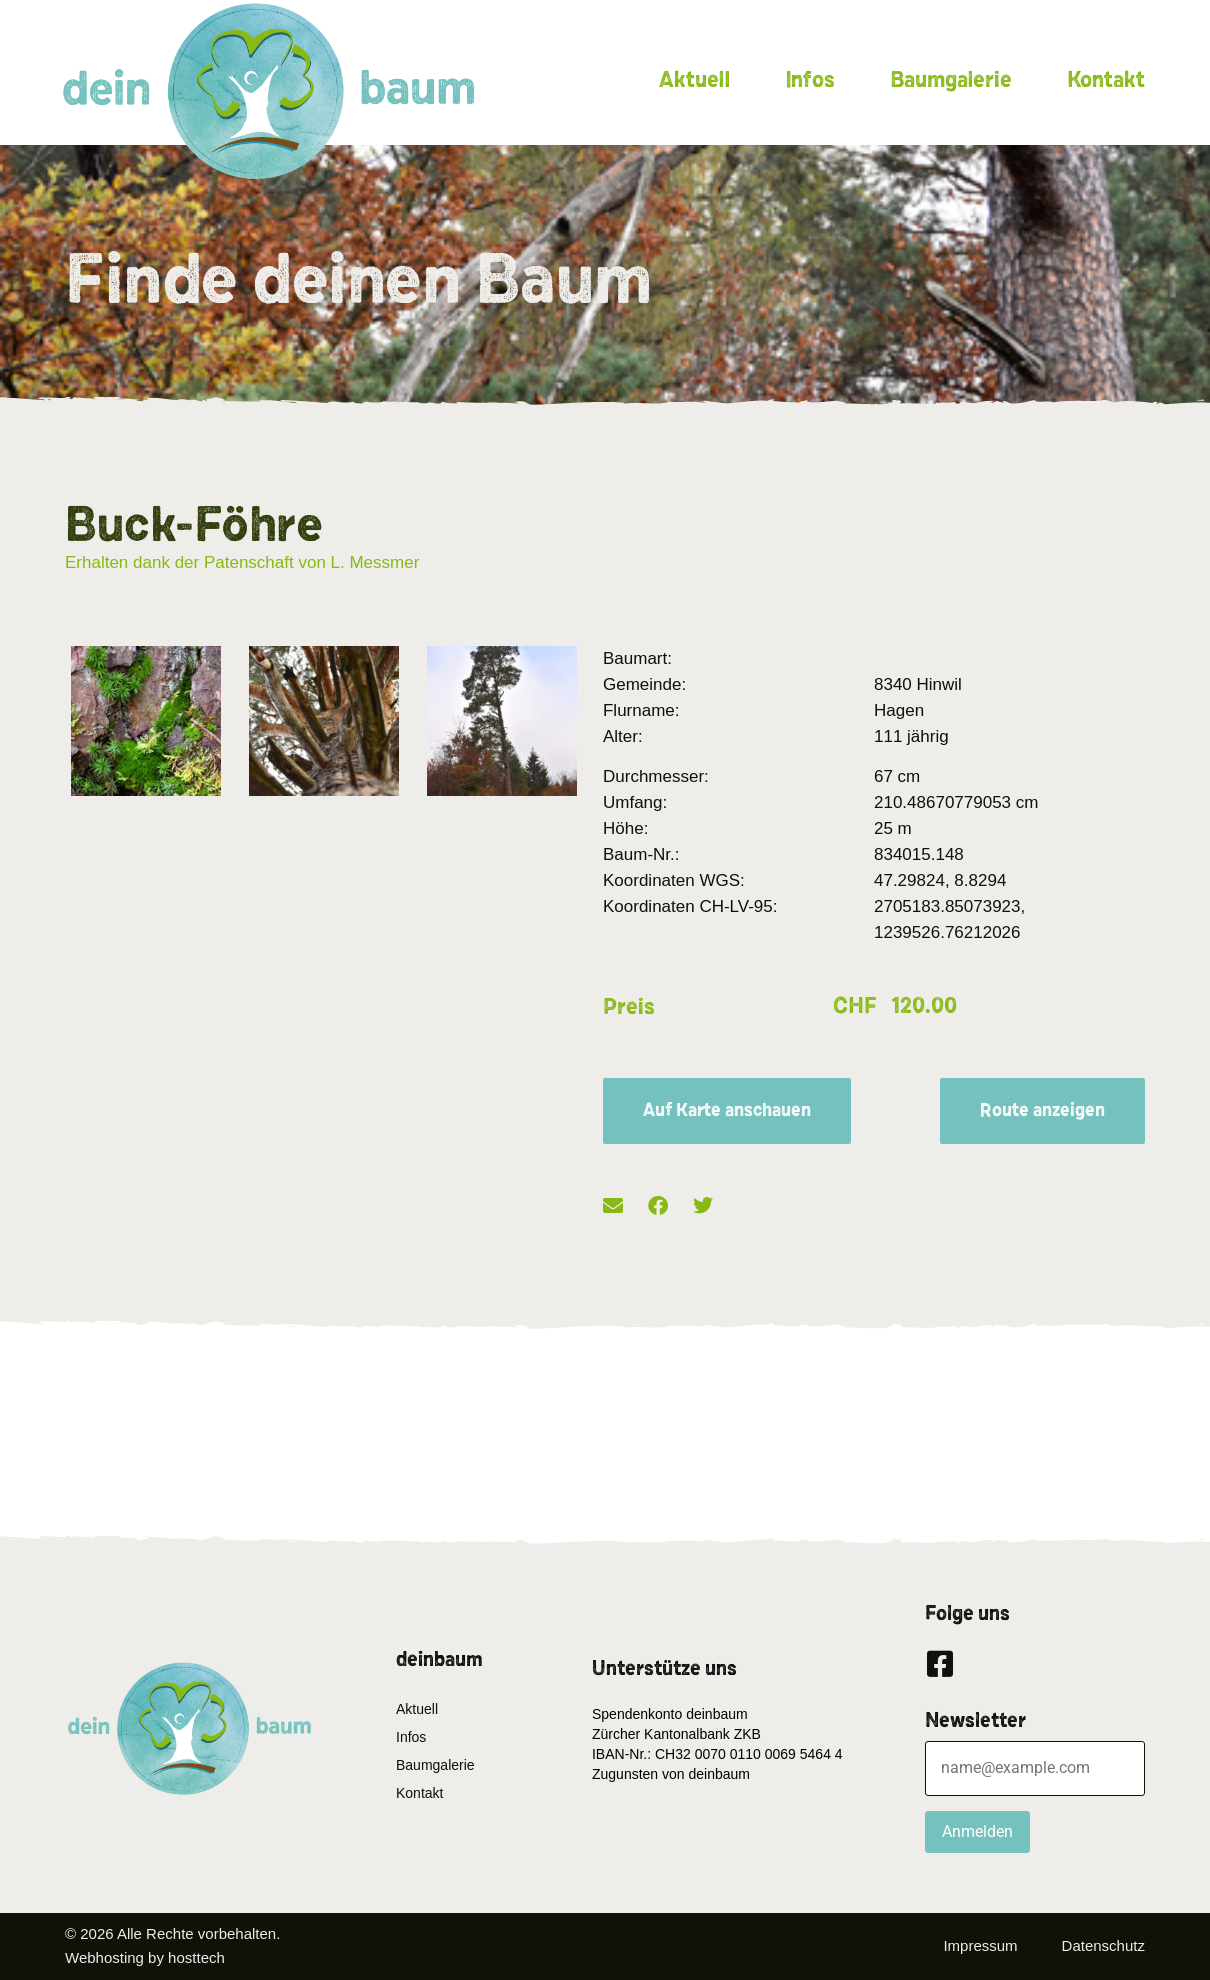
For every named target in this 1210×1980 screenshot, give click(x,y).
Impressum (980, 1945)
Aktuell (694, 80)
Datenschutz (1103, 1945)
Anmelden (977, 1831)
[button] (613, 1206)
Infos (810, 80)
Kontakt (1106, 80)
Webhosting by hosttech (145, 1957)
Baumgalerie (951, 80)
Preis (629, 1007)
